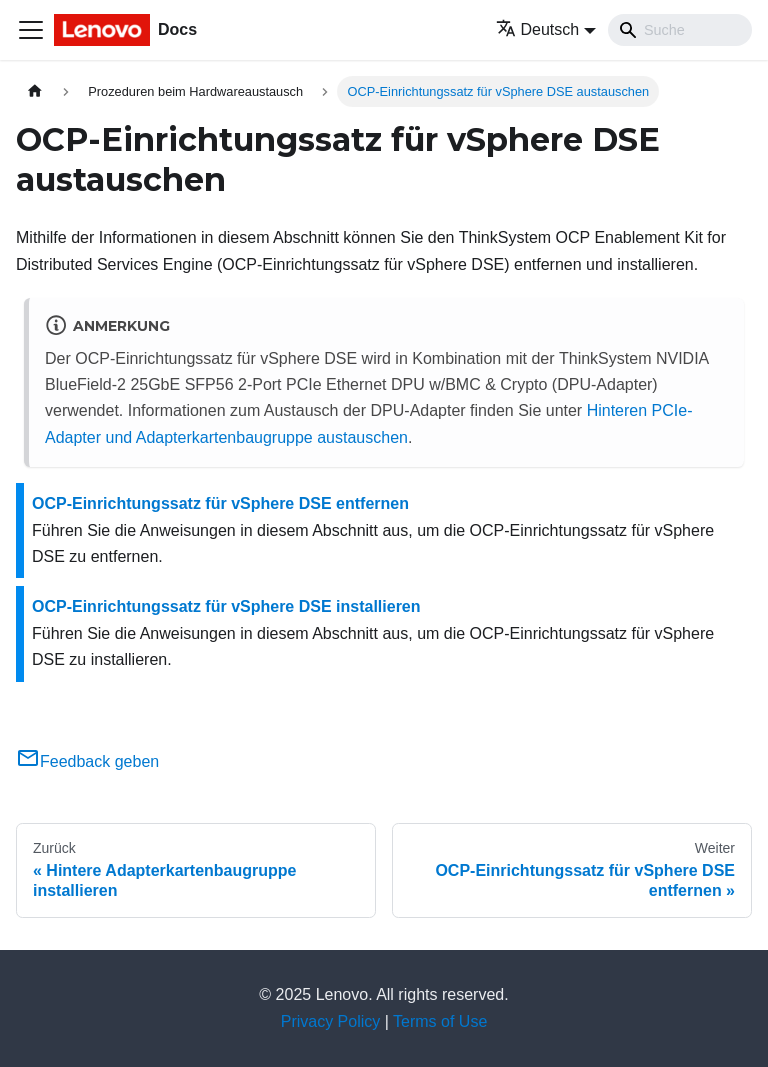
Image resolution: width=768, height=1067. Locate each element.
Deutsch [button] (538, 29)
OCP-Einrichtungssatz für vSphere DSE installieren (226, 606)
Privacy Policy (331, 1021)
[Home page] (35, 91)
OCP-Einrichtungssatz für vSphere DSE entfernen (220, 503)
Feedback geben (87, 761)
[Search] (680, 30)
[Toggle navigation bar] (31, 30)
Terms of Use (440, 1021)
